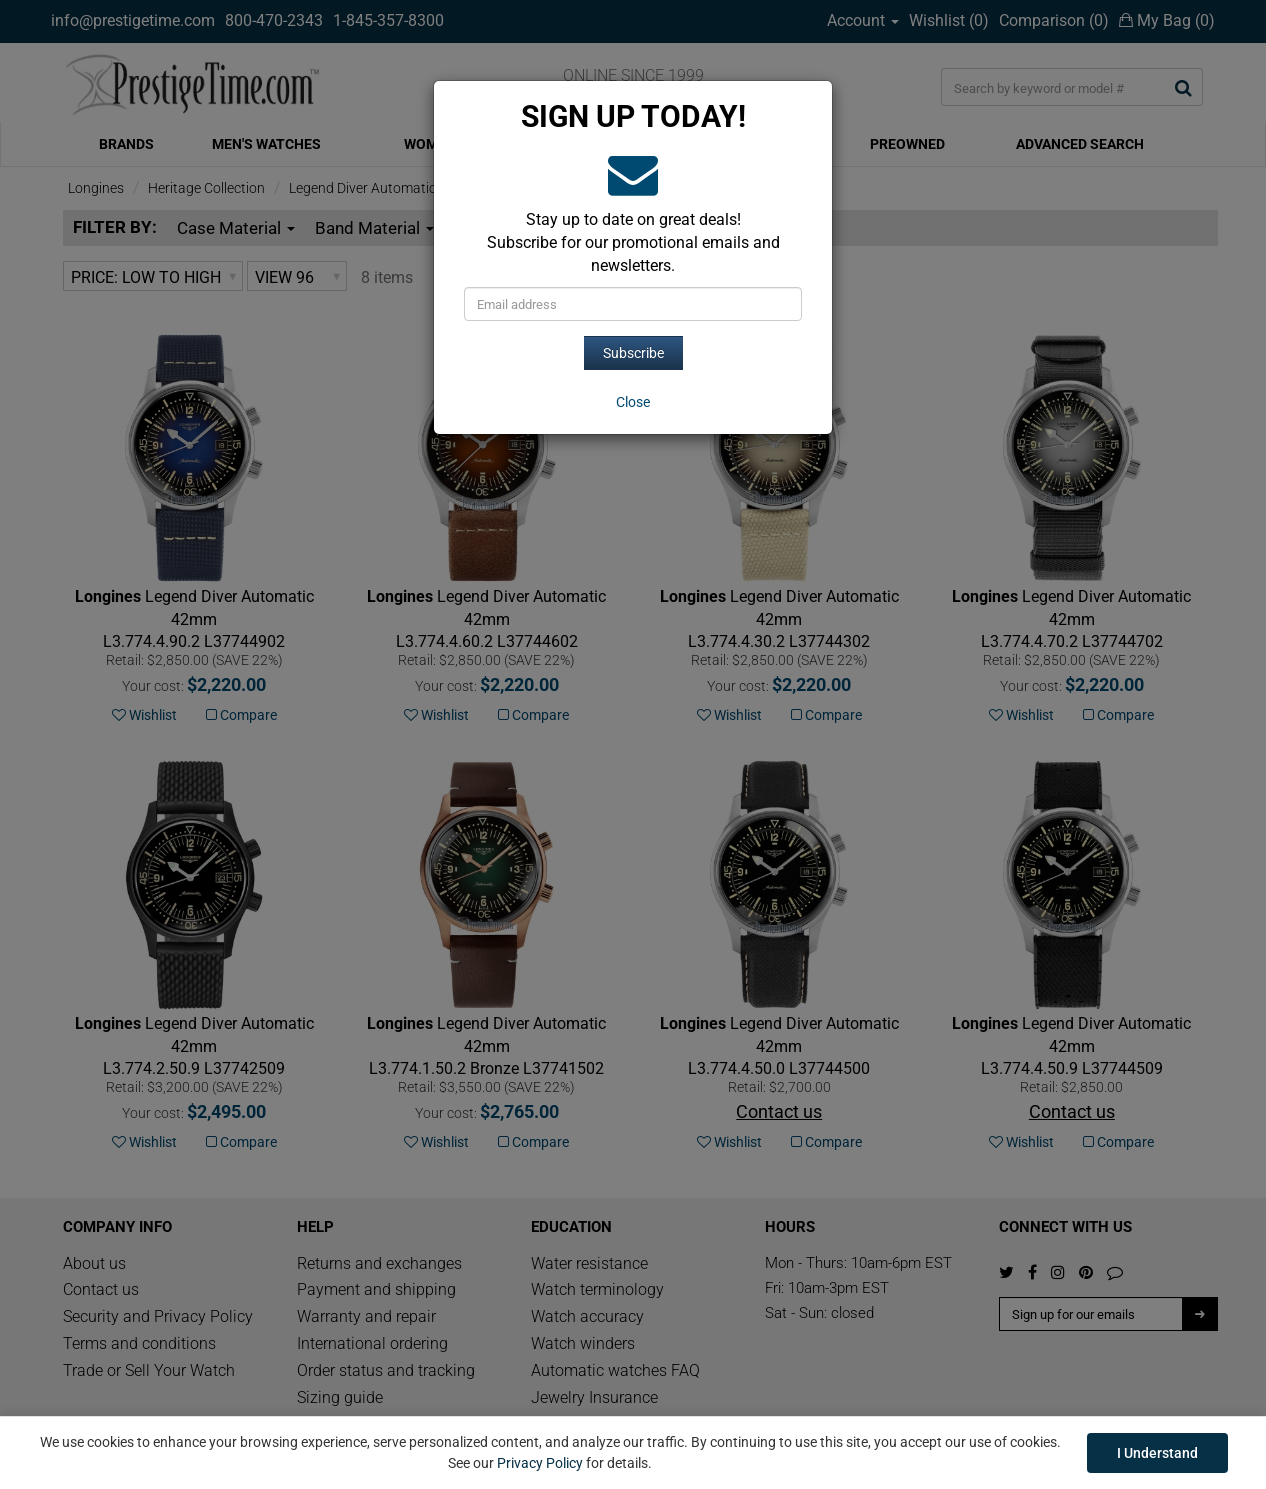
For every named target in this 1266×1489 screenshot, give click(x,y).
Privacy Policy (540, 1463)
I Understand (1157, 1453)
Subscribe (633, 353)
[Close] (633, 402)
